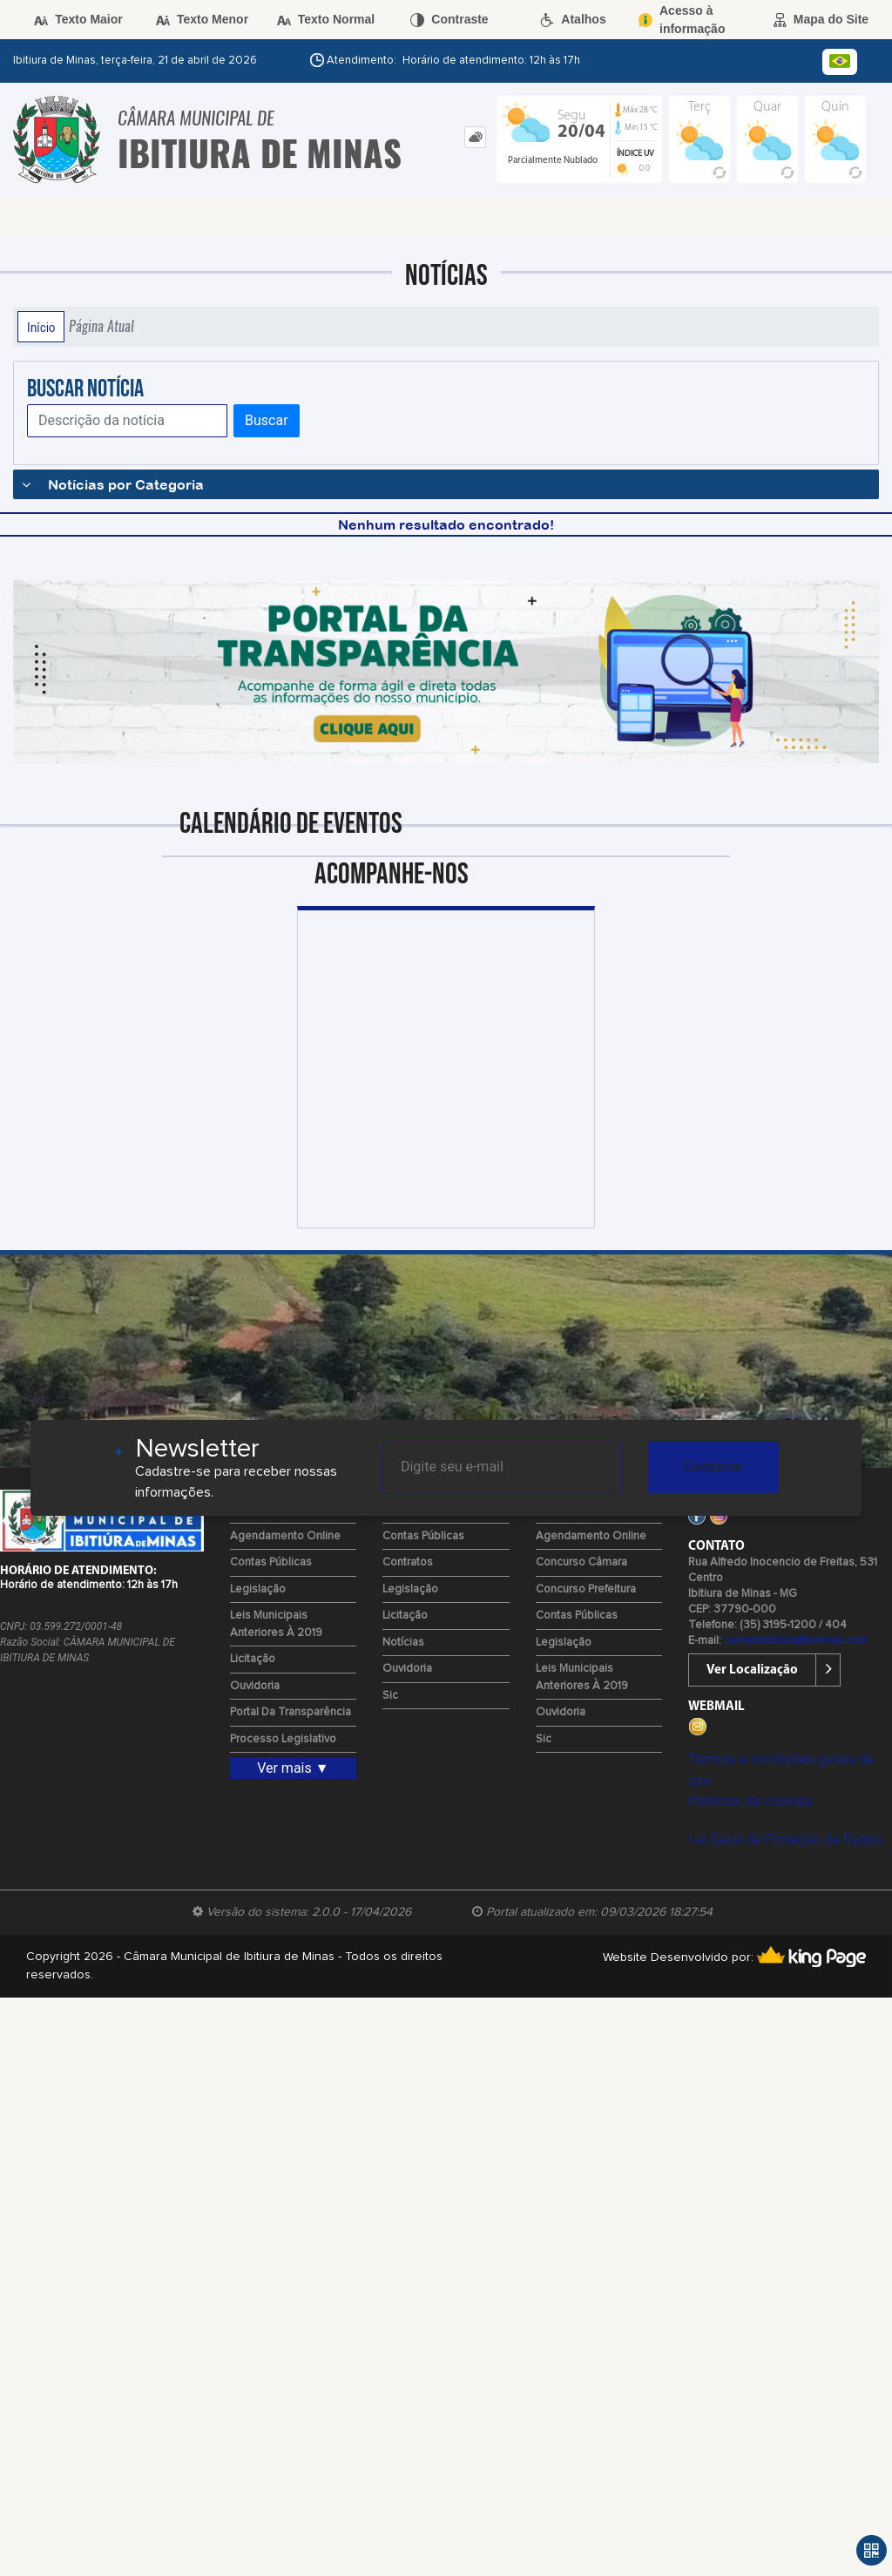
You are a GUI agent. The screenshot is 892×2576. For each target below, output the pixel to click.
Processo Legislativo (283, 1739)
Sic (390, 1695)
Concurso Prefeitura (586, 1589)
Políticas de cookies (750, 1801)
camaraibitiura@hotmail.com (796, 1640)
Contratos (407, 1562)
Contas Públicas (271, 1562)
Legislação (258, 1589)
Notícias (403, 1642)
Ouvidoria (255, 1686)
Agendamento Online (285, 1536)
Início (41, 326)
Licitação (252, 1659)
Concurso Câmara (581, 1562)
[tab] (475, 137)
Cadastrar (713, 1466)
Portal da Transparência (290, 1712)
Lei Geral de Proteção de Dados (785, 1839)
